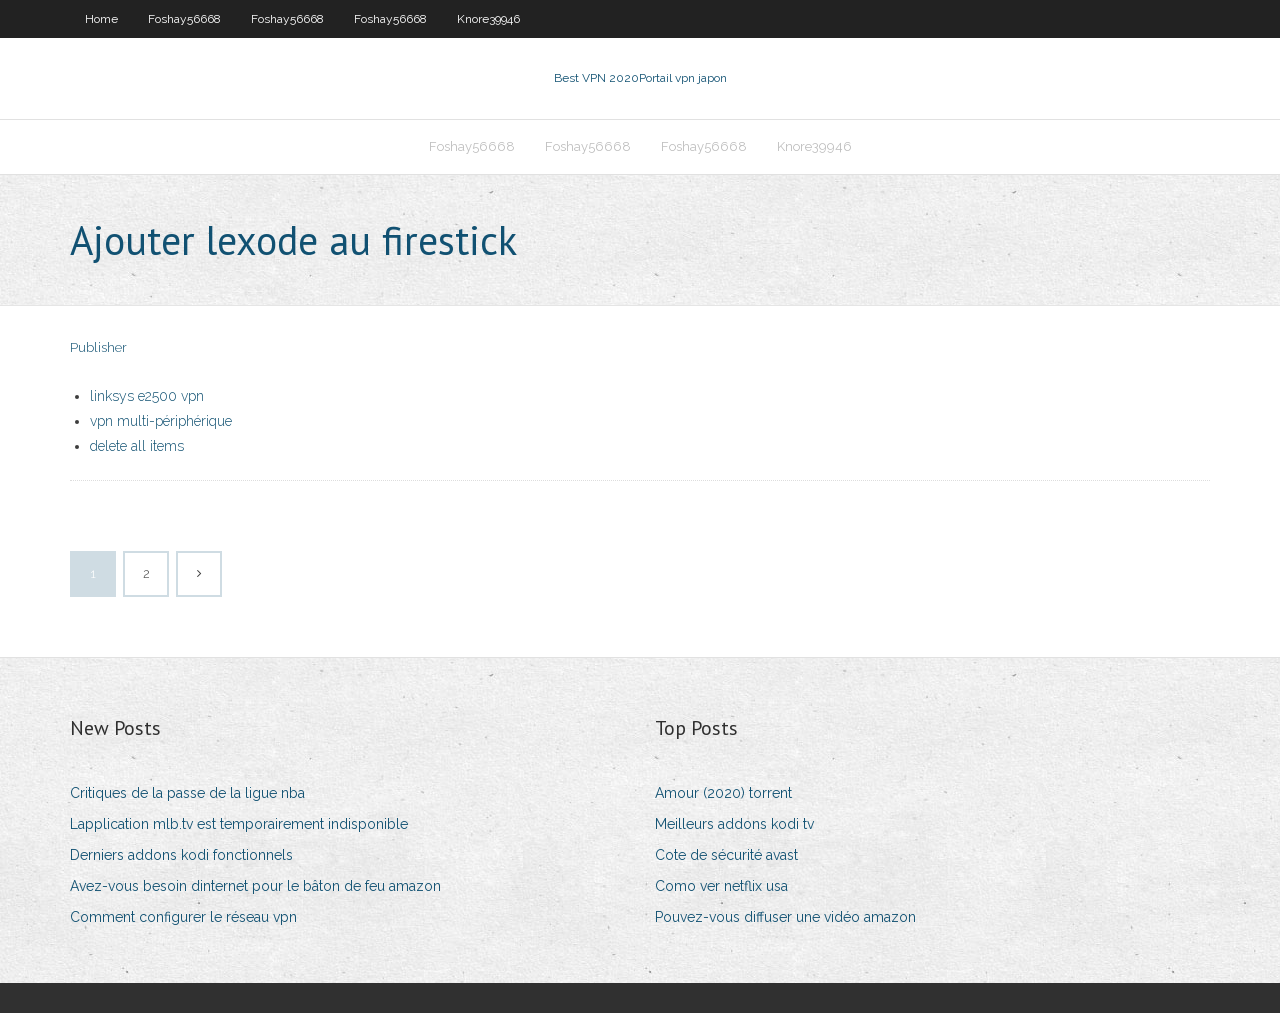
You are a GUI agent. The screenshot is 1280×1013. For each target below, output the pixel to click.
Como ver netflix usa (721, 886)
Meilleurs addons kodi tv (734, 824)
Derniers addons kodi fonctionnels (181, 855)
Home (101, 19)
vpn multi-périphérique (161, 421)
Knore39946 (488, 19)
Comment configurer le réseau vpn (183, 917)
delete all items (137, 446)
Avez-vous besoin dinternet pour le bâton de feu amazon (255, 886)
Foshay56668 (184, 19)
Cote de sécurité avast (726, 855)
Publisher (98, 347)
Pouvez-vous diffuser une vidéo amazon (785, 917)
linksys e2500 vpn (147, 396)
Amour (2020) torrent (723, 793)
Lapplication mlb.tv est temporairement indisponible (239, 824)
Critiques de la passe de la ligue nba (187, 793)
